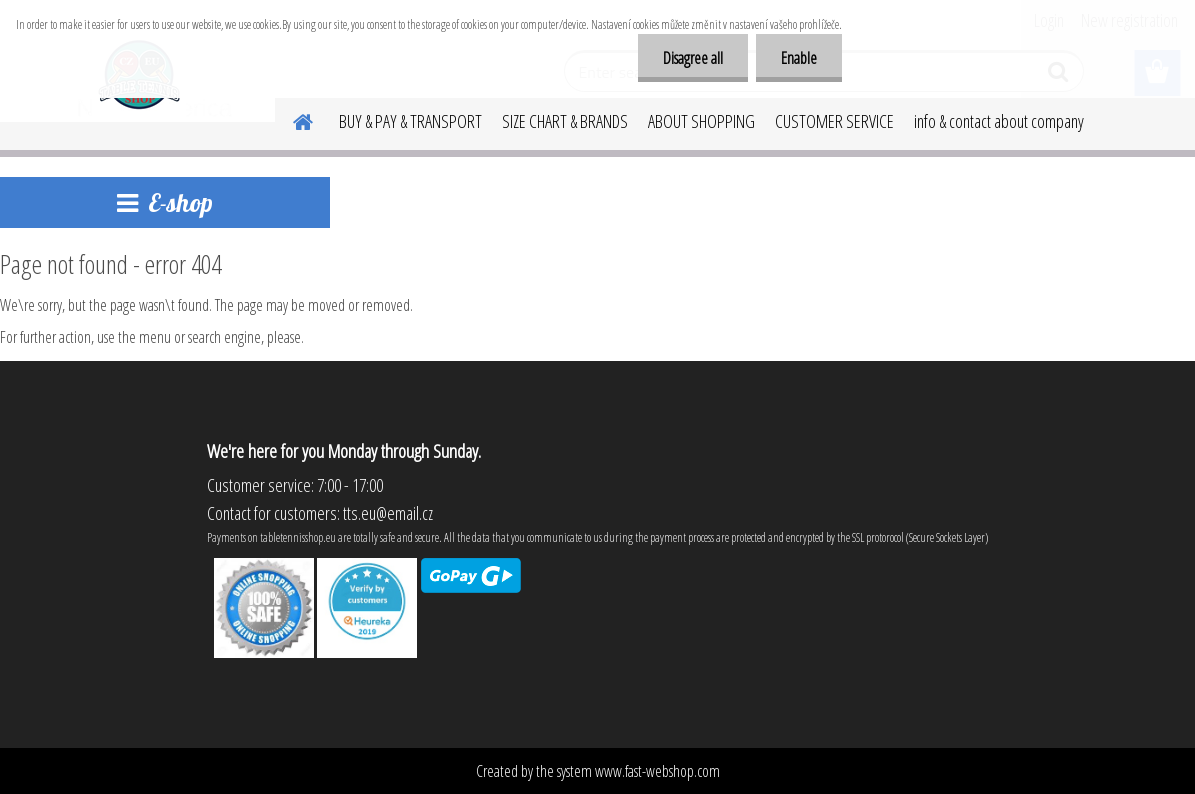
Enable (799, 58)
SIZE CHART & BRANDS (565, 121)
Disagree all (693, 58)
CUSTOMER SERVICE (834, 121)
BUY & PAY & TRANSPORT (410, 121)
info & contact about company (999, 121)
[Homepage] (291, 119)
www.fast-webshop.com (657, 771)
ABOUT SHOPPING (701, 121)
